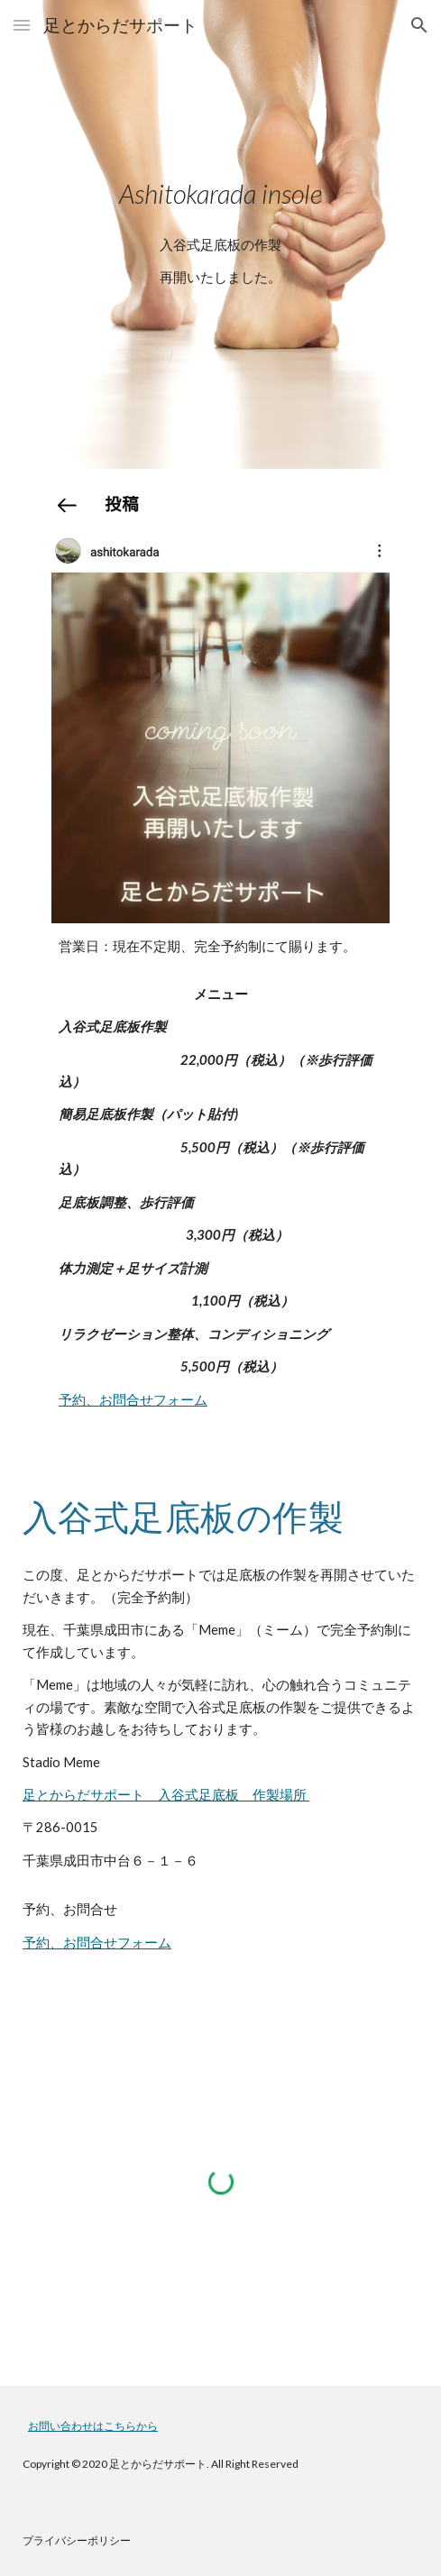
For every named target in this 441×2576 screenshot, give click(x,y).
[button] (21, 25)
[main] (220, 194)
